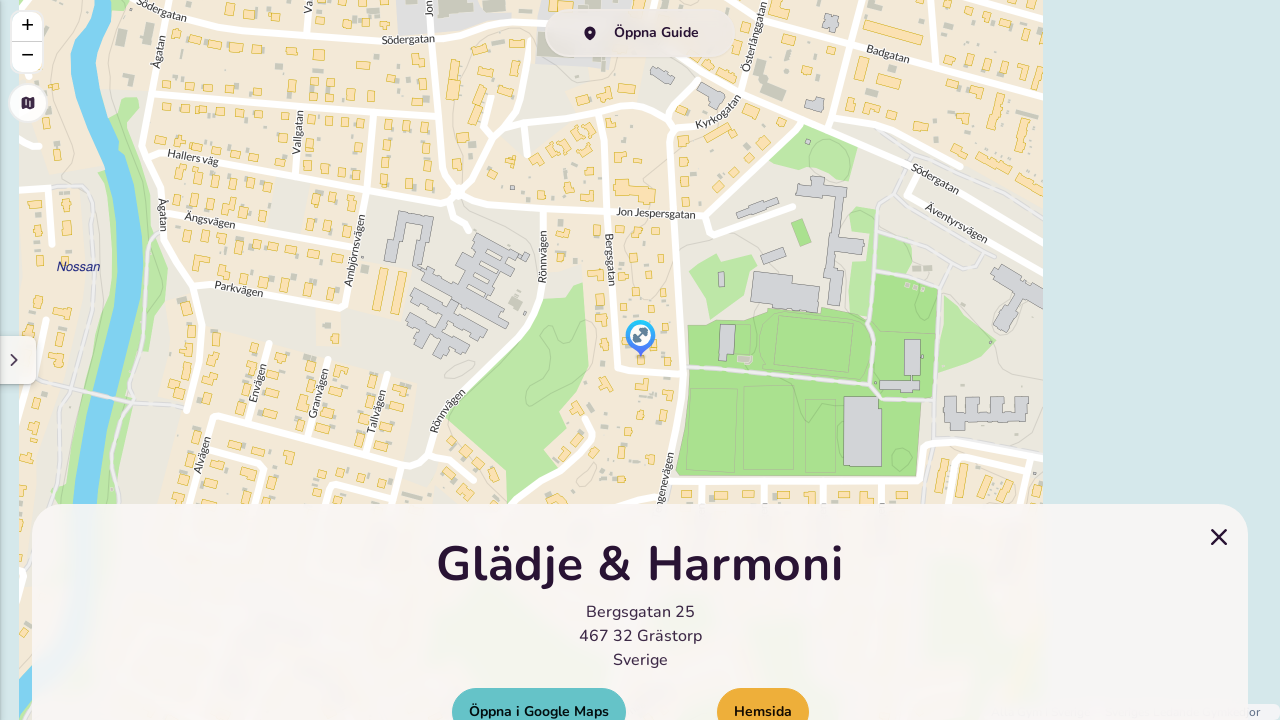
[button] (640, 340)
